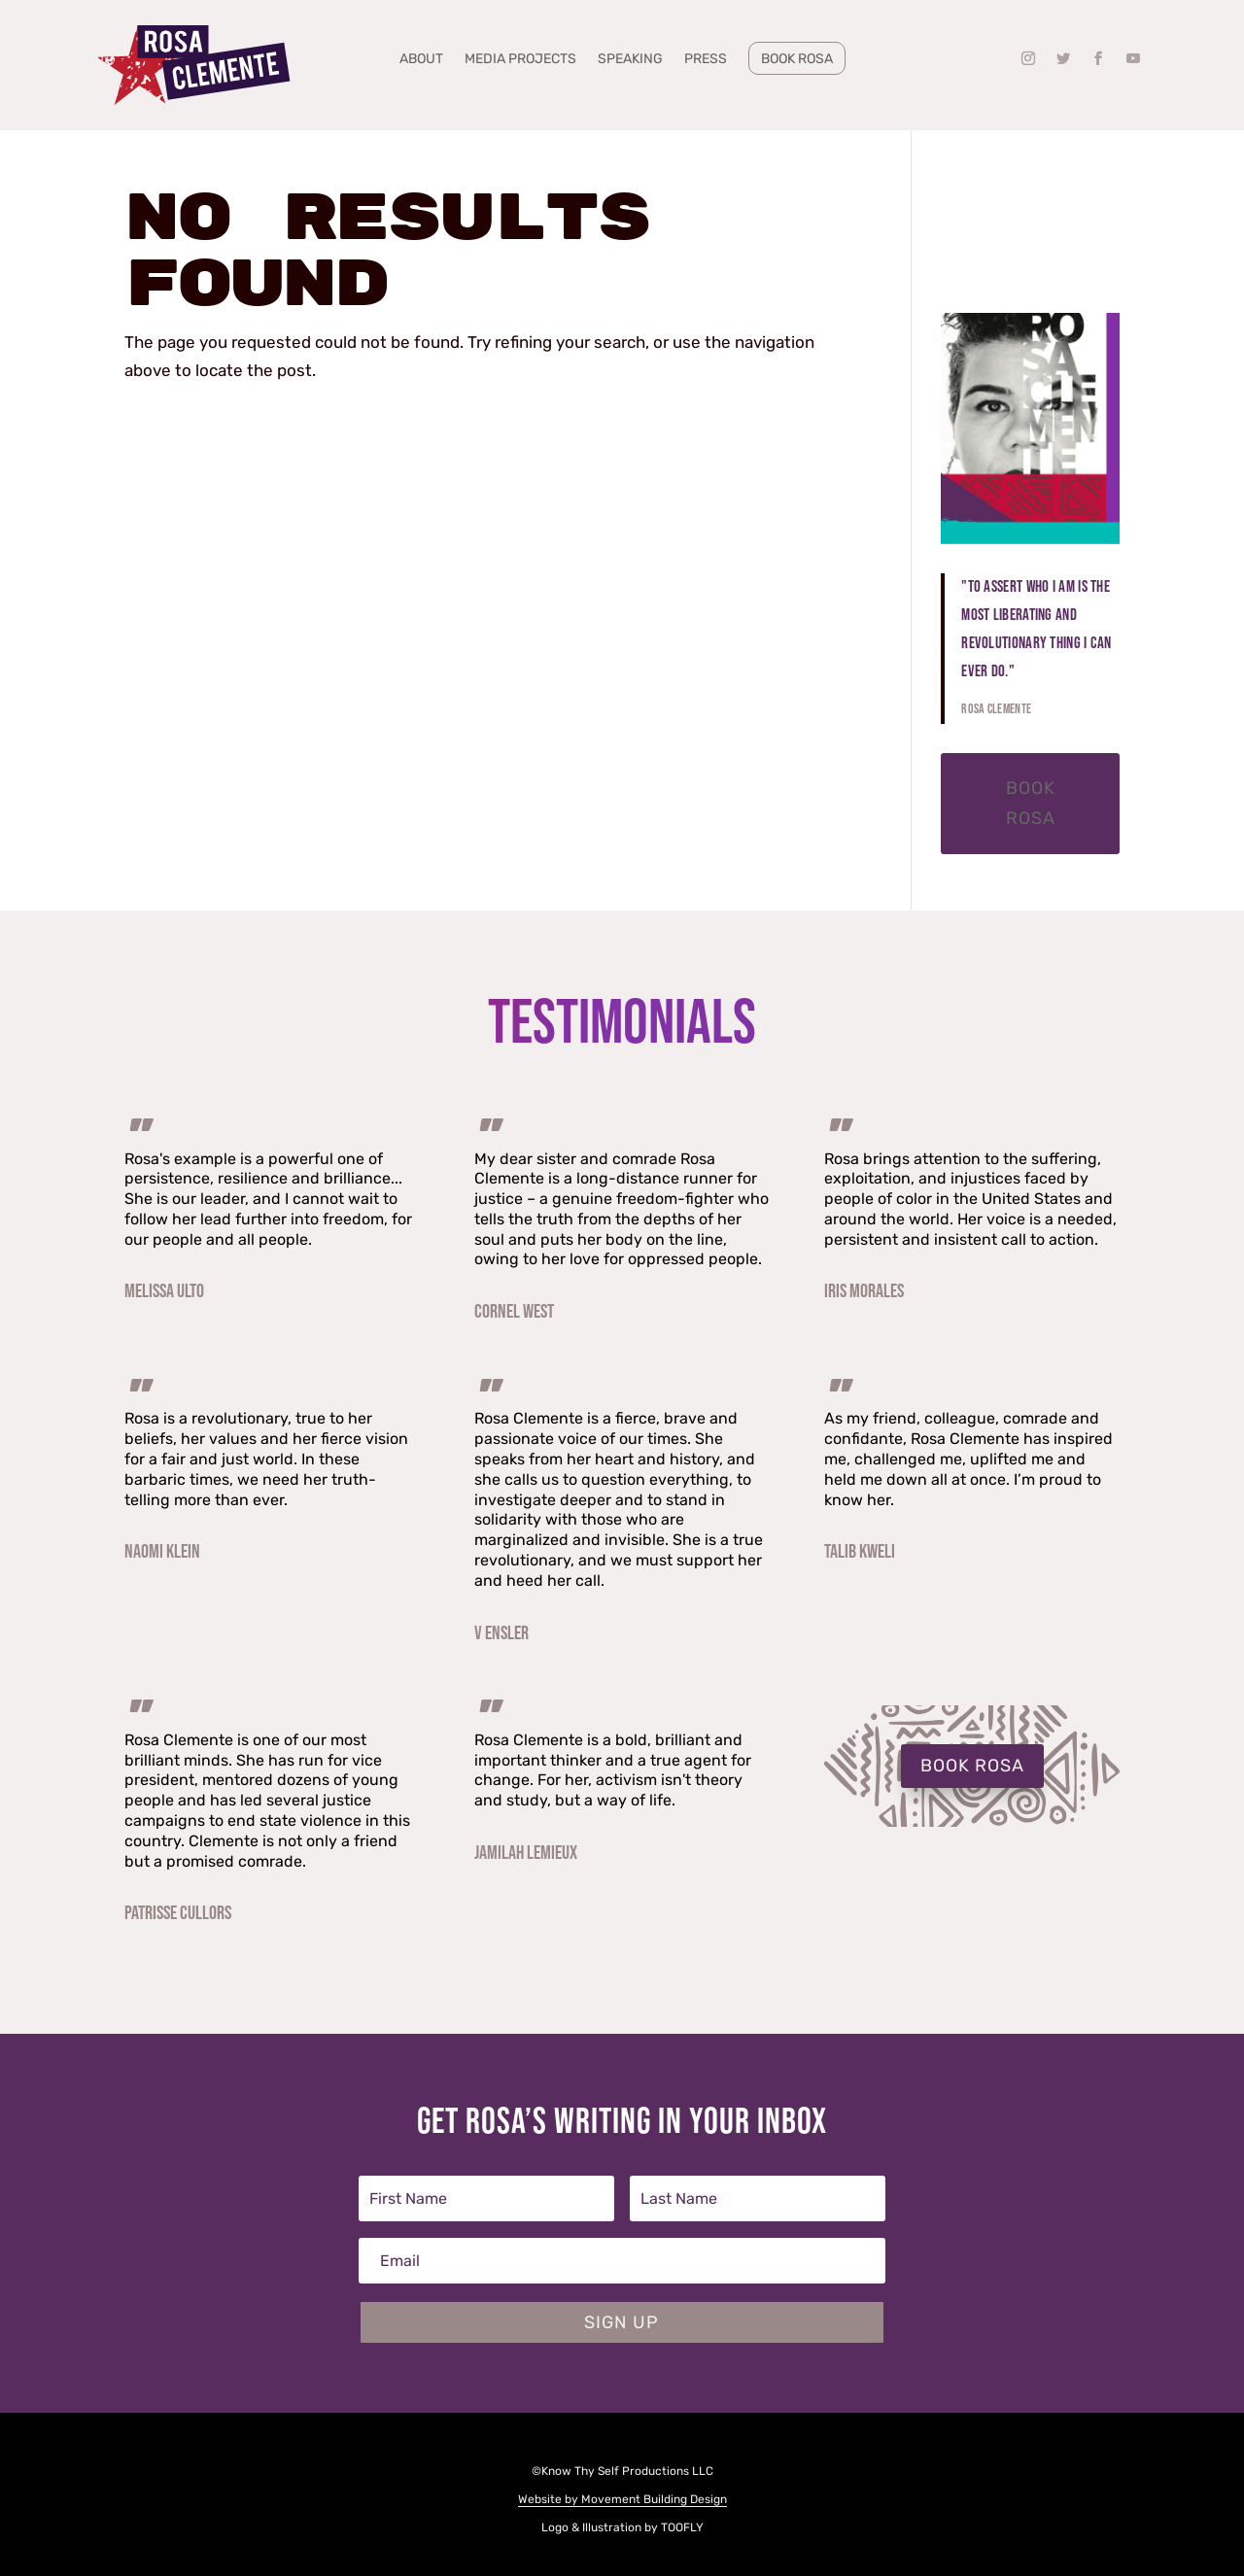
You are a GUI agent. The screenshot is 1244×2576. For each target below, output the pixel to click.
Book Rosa (797, 59)
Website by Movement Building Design (622, 2499)
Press (705, 59)
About (421, 59)
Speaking (630, 59)
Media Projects (520, 59)
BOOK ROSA (972, 1765)
